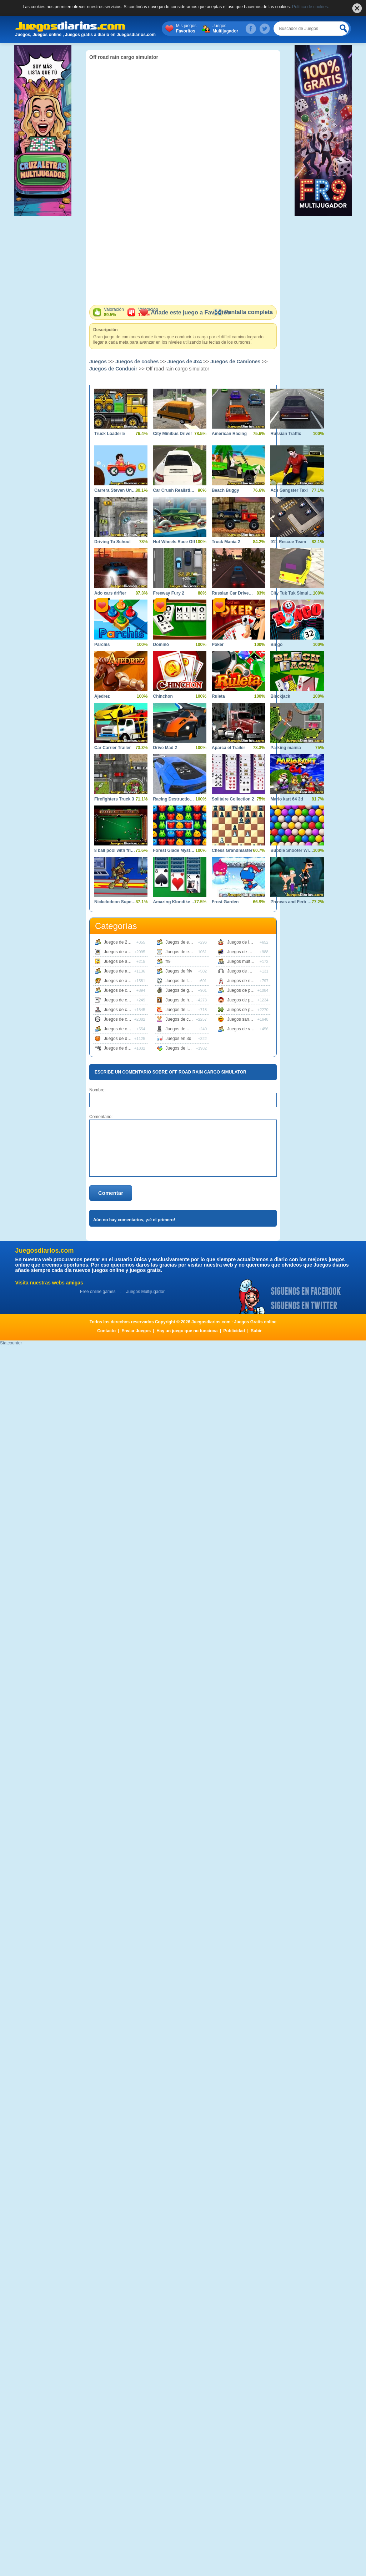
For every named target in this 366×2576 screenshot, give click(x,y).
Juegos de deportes (122, 1038)
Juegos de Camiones (235, 361)
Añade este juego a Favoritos (185, 312)
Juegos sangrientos (245, 1019)
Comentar (110, 1193)
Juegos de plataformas (248, 999)
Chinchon (162, 696)
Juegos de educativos (186, 942)
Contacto (106, 1330)
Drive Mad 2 (165, 747)
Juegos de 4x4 (184, 361)
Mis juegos (199, 28)
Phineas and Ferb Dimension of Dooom (291, 901)
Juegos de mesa (181, 1028)
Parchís (102, 644)
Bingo (276, 644)
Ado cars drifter (110, 593)
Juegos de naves (243, 980)
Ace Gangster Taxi (288, 490)
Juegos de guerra (182, 990)
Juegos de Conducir (113, 369)
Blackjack (280, 696)
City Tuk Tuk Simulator (291, 593)
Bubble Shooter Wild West (291, 850)
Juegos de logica (182, 1048)
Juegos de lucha (242, 942)
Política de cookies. (310, 6)
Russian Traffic (285, 433)
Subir (256, 1330)
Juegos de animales (123, 971)
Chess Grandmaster (232, 850)
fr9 (168, 961)
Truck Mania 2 (226, 541)
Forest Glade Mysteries (174, 850)
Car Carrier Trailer (112, 747)
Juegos (238, 28)
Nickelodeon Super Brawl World (115, 901)
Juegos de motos (243, 951)
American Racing (229, 433)
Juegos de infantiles (185, 1009)
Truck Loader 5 (109, 433)
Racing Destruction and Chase (174, 799)
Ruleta (218, 696)
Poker (218, 644)
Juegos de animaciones (126, 961)
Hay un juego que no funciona (186, 1330)
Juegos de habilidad (185, 999)
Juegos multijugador (246, 961)
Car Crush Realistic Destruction (174, 490)
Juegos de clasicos (122, 1009)
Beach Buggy (225, 490)
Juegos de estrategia (185, 951)
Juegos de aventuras (124, 980)
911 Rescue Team (288, 541)
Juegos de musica (244, 971)
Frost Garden (225, 901)
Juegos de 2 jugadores (125, 942)
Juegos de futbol (181, 980)
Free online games (97, 1291)
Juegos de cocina (120, 1028)
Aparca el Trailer (228, 747)
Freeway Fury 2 (168, 593)
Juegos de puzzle (243, 1009)
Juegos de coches (137, 361)
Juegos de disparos (122, 1048)
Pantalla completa (243, 312)
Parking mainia (285, 747)
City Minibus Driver (172, 433)
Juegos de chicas (182, 1019)
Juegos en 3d (178, 1038)
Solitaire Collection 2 (233, 799)
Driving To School (112, 541)
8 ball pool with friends (115, 850)
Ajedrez (102, 696)
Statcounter (11, 1342)
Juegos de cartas (120, 999)
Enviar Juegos (136, 1330)
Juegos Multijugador (145, 1291)
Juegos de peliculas (246, 990)
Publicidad (234, 1330)
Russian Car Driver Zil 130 (233, 593)
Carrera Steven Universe (115, 490)
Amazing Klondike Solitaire (174, 901)
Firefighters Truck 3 (114, 799)
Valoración (114, 312)
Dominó (161, 644)
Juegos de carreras (122, 990)
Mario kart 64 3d (286, 799)
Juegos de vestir (242, 1028)
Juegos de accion (120, 951)
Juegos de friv (179, 971)
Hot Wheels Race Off (174, 541)
